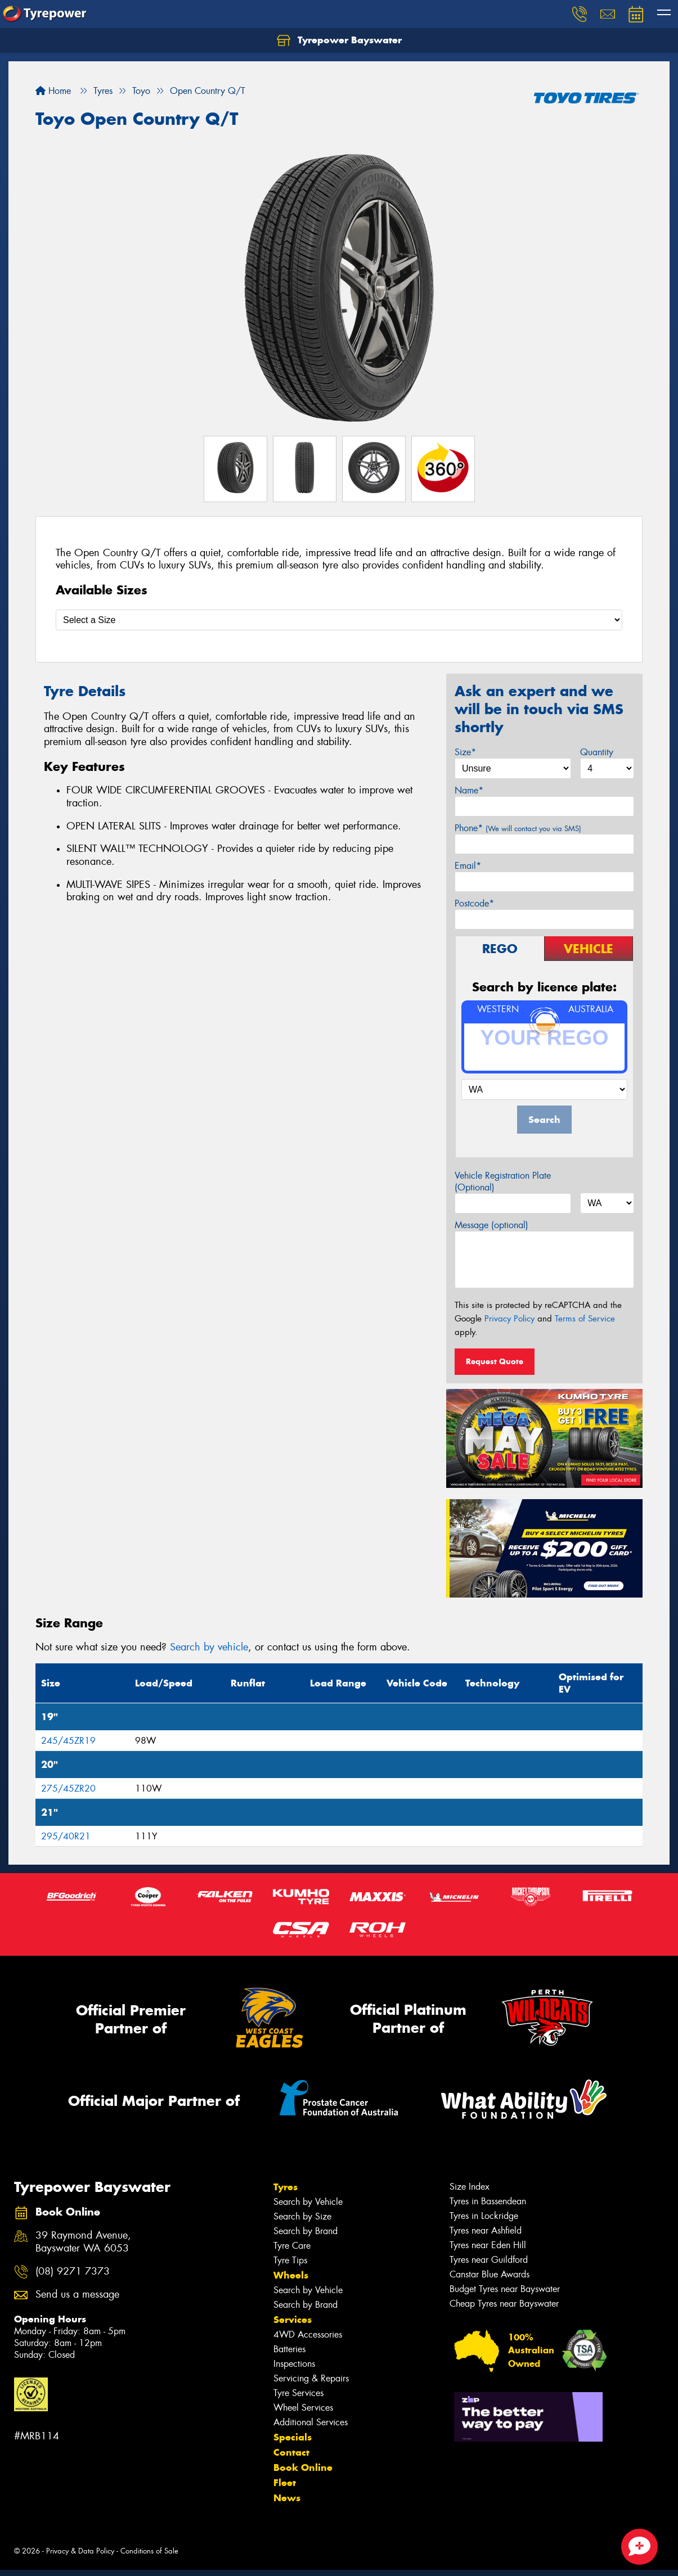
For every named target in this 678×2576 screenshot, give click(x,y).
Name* (469, 790)
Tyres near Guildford (489, 2260)
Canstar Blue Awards (489, 2274)
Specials (292, 2437)
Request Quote (494, 1361)
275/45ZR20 (68, 1788)
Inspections (294, 2364)
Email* (468, 866)
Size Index (470, 2186)
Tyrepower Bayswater (339, 40)
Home (53, 91)
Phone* (518, 828)
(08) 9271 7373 (72, 2271)
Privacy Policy (509, 1318)
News (286, 2498)
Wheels (290, 2275)
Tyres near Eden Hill (488, 2245)
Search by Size (302, 2216)
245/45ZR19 (68, 1741)
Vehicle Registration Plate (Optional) (503, 1181)
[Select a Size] (339, 620)
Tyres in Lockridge (484, 2216)
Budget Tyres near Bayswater (505, 2289)
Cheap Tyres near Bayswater (504, 2303)
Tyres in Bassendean (488, 2201)
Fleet (284, 2482)
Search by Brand (305, 2231)
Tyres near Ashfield (486, 2230)
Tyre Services (298, 2393)
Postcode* (474, 903)
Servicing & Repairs (311, 2378)
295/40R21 (66, 1836)
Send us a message (77, 2294)
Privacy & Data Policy (80, 2551)
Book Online (303, 2467)
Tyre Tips (290, 2260)
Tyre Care (292, 2246)
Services (292, 2319)
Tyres (285, 2187)
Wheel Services (303, 2407)
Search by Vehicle (308, 2202)
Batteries (289, 2349)
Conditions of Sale (149, 2551)
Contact (291, 2452)
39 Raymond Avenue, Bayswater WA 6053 (83, 2242)
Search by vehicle (209, 1647)
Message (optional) (491, 1225)
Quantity (596, 752)
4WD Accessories (307, 2334)
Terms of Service (585, 1318)
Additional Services (310, 2422)
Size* (465, 752)
